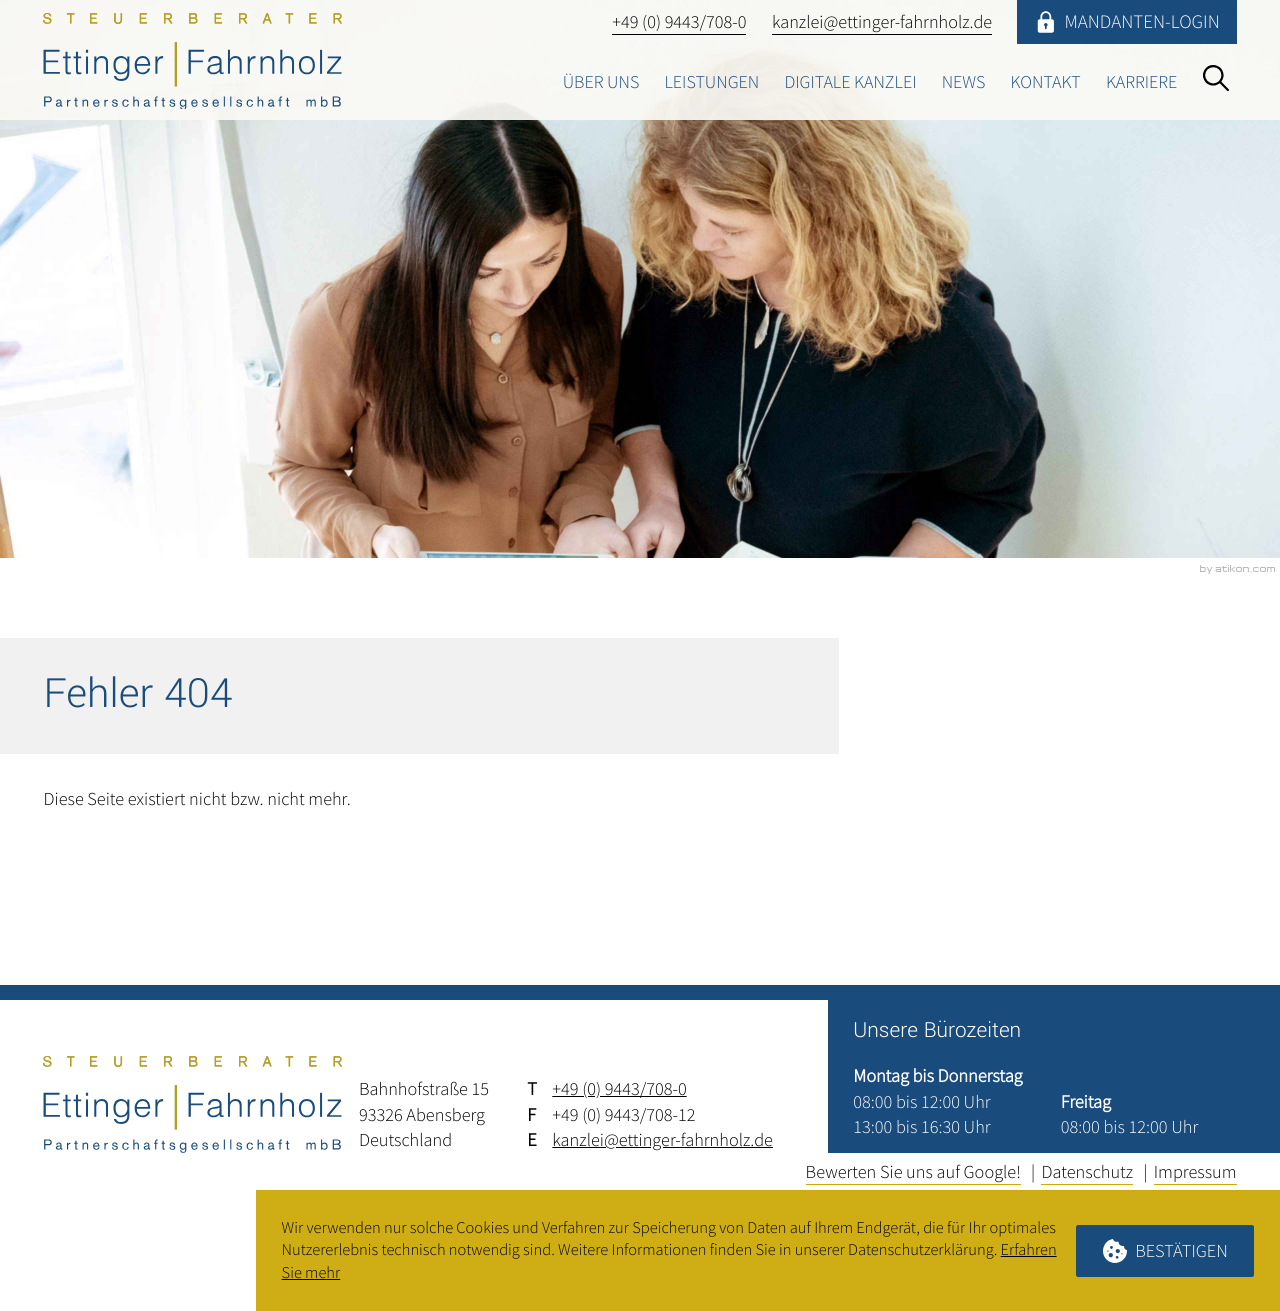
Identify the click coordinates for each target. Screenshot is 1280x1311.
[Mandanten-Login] (1127, 22)
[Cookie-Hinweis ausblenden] (1165, 1251)
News (960, 82)
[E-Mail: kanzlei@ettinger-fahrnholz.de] (881, 22)
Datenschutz (1087, 1171)
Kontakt (1043, 82)
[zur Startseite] (192, 61)
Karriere (1140, 82)
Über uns (592, 82)
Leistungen (704, 82)
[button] (678, 22)
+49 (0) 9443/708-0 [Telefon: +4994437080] (619, 1088)
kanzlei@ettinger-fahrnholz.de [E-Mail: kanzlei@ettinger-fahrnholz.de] (662, 1139)
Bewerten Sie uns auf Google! (913, 1171)
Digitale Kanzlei (845, 82)
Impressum (1195, 1171)
